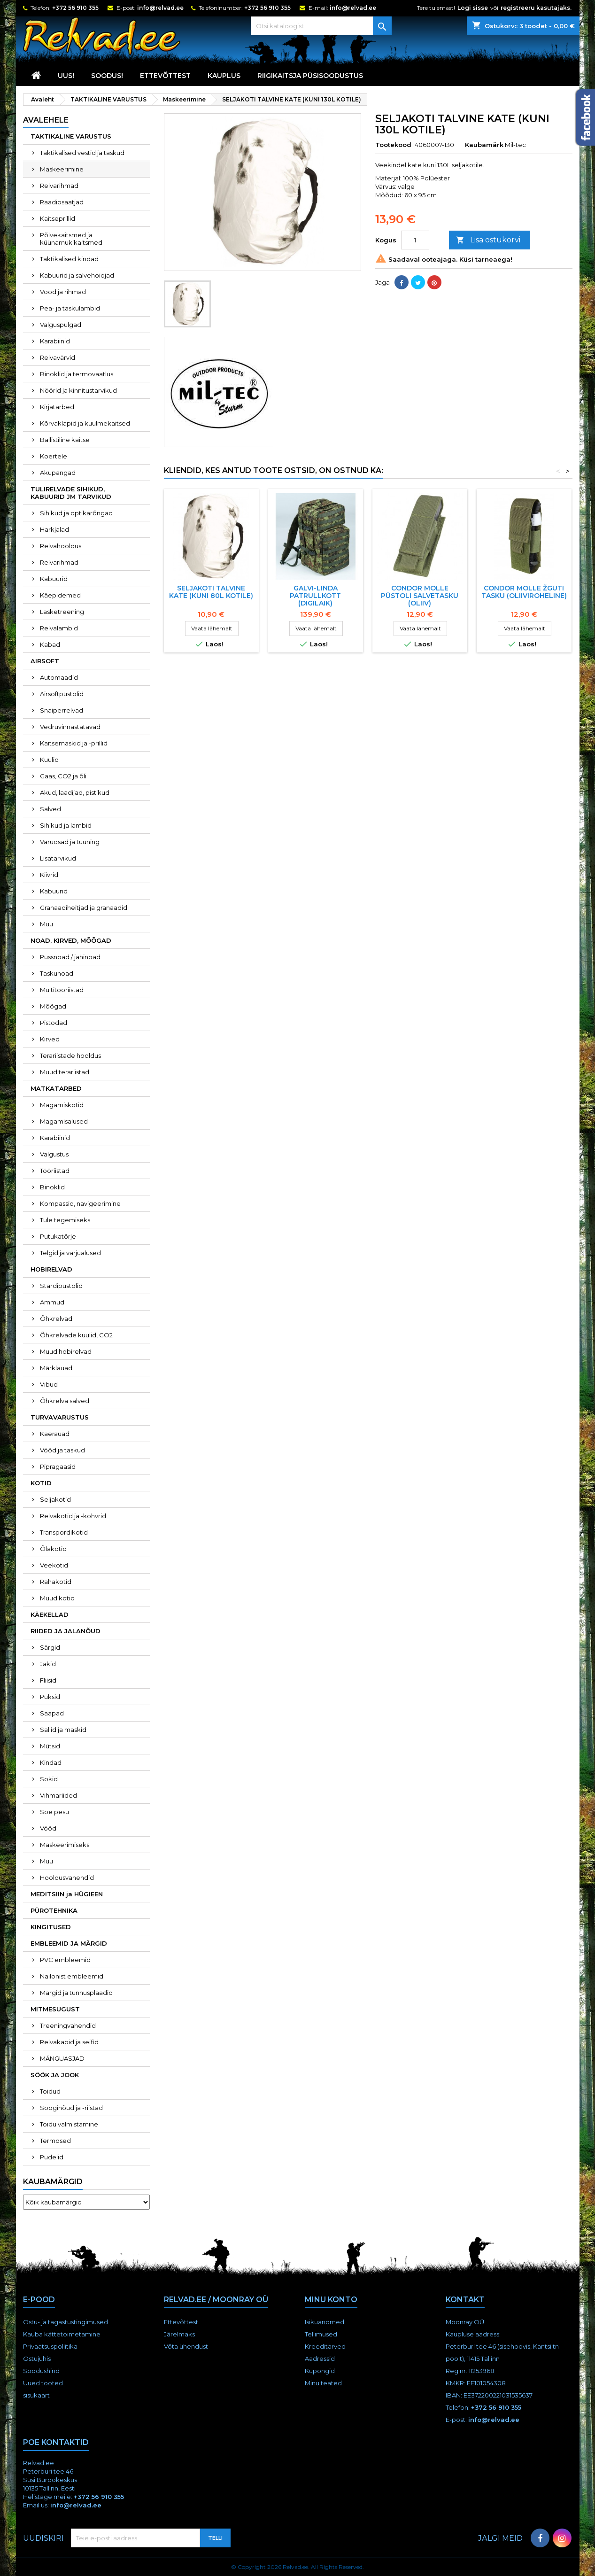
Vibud (49, 1384)
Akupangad (58, 472)
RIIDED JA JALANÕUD (65, 1631)
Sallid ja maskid (63, 1729)
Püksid (50, 1696)
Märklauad (56, 1368)
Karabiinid (55, 341)
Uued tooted (43, 2383)
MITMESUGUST (55, 2009)
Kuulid (49, 759)
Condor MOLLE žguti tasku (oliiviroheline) (524, 592)
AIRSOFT (45, 661)
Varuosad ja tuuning (70, 842)
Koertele (53, 456)
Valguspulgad (60, 324)
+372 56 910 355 (75, 7)
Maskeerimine (62, 169)
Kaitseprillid (57, 218)
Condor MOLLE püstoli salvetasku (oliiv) (419, 595)
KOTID (41, 1483)
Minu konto (331, 2299)
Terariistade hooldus (70, 1055)
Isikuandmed (324, 2322)
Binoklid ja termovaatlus (76, 374)
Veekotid (54, 1565)
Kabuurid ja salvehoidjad (77, 275)
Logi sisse (472, 7)
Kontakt (465, 2299)
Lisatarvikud (58, 858)
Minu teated (323, 2383)
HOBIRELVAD (51, 1269)
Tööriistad (55, 1170)
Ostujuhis (37, 2358)
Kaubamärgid (53, 2181)
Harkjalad (54, 529)
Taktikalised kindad (69, 259)
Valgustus (54, 1154)
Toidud (50, 2091)
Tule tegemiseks (65, 1220)
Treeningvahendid (68, 2025)
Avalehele (46, 120)
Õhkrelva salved (64, 1400)
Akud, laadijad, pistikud (74, 792)
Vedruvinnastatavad (70, 726)
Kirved (50, 1039)
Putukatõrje (58, 1236)
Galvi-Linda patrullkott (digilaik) (315, 595)
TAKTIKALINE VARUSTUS (71, 136)
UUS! (66, 75)
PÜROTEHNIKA (54, 1910)
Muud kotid (57, 1598)
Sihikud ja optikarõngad (76, 513)
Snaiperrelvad (61, 710)
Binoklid (52, 1187)
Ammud (52, 1302)
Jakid (48, 1664)
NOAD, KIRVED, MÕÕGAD (71, 940)
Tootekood (393, 144)
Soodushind (41, 2370)
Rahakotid (55, 1581)
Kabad (50, 644)
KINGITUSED (51, 1927)
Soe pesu (54, 1812)
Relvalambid (59, 628)
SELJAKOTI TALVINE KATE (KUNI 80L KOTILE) (211, 592)
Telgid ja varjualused (70, 1253)
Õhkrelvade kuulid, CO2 (76, 1335)
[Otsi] (321, 25)
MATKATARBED (56, 1088)
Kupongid (320, 2370)
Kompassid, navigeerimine (80, 1203)
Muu (46, 924)
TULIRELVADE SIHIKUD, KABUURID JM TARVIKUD (71, 492)
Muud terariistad (64, 1072)
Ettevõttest (165, 75)
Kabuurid (54, 578)
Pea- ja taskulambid (70, 308)
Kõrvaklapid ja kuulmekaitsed (85, 423)
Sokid (49, 1779)
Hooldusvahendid (67, 1877)
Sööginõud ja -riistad (71, 2107)
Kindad (51, 1762)
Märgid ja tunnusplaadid (76, 1992)
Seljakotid (55, 1499)
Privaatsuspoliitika (50, 2346)
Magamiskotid (62, 1105)
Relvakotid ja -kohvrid (73, 1516)
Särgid (50, 1647)
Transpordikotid (64, 1532)
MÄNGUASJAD (62, 2058)
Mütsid (50, 1746)
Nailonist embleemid (71, 1976)
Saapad (52, 1713)
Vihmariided (58, 1795)
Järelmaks (179, 2334)
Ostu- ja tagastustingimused (65, 2322)
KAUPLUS (224, 75)
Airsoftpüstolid (62, 694)
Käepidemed (60, 595)
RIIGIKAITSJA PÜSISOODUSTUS (310, 75)
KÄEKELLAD (50, 1614)
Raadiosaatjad (62, 202)
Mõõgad (53, 1006)
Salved (50, 809)
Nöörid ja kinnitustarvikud (78, 390)
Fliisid (48, 1680)
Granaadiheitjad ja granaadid (83, 907)
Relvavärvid (57, 357)
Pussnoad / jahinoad (70, 957)
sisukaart (36, 2395)
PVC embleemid (65, 1959)
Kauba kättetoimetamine (61, 2334)
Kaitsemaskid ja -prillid (74, 743)
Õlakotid (53, 1548)
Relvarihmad (59, 185)
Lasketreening (62, 611)
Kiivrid (49, 874)
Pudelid (51, 2157)
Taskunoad (56, 973)
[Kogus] (415, 240)
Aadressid (320, 2358)
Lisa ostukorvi (488, 240)
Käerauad (55, 1433)
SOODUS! (107, 75)
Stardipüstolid (61, 1285)
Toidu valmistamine (69, 2124)
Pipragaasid (58, 1466)
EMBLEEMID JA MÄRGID (69, 1943)
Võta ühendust (186, 2346)
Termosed (55, 2140)
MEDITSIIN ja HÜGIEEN (67, 1894)
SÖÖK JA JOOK (55, 2075)
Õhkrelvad (56, 1318)
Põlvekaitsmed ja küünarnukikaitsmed (71, 238)
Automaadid (59, 677)
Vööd (48, 1828)
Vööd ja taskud (62, 1450)
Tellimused (321, 2334)
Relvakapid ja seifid (69, 2042)
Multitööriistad (62, 989)
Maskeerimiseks (64, 1844)
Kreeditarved (325, 2346)
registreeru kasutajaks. (536, 7)
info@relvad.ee (160, 7)
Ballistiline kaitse (65, 439)
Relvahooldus (60, 546)
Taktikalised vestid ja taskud (82, 152)
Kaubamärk (484, 144)
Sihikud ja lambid (66, 825)
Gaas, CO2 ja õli (63, 776)
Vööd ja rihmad (63, 291)
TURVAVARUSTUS (60, 1417)
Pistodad (53, 1022)
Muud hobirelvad (66, 1351)
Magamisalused (64, 1121)
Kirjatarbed (57, 407)
